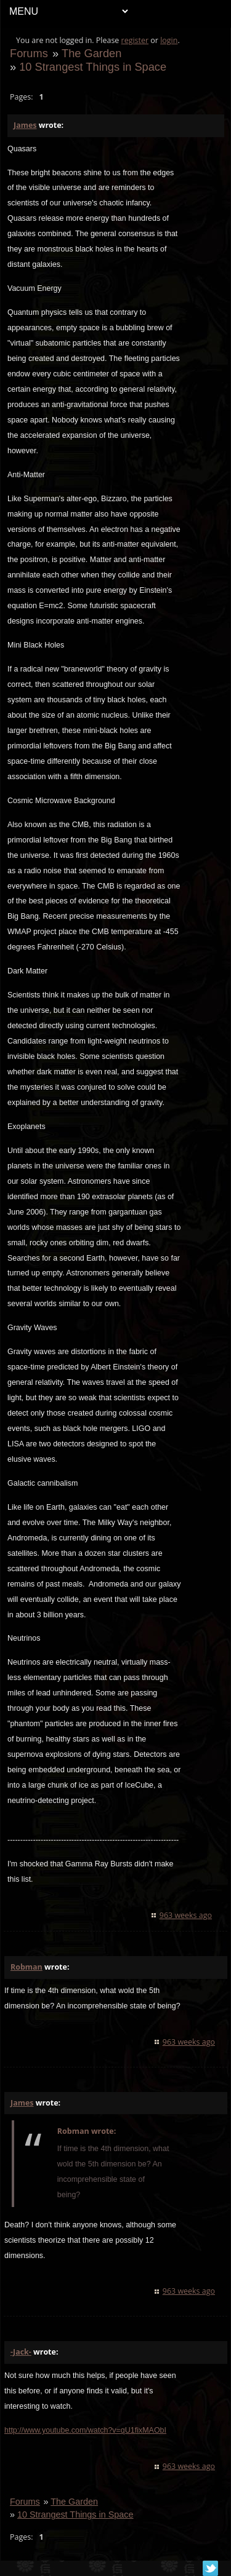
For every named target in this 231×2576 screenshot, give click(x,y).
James (25, 125)
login (168, 40)
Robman (26, 1967)
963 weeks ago (186, 1915)
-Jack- (20, 2352)
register (135, 40)
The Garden (91, 53)
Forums (29, 53)
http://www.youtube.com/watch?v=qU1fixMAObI (85, 2430)
